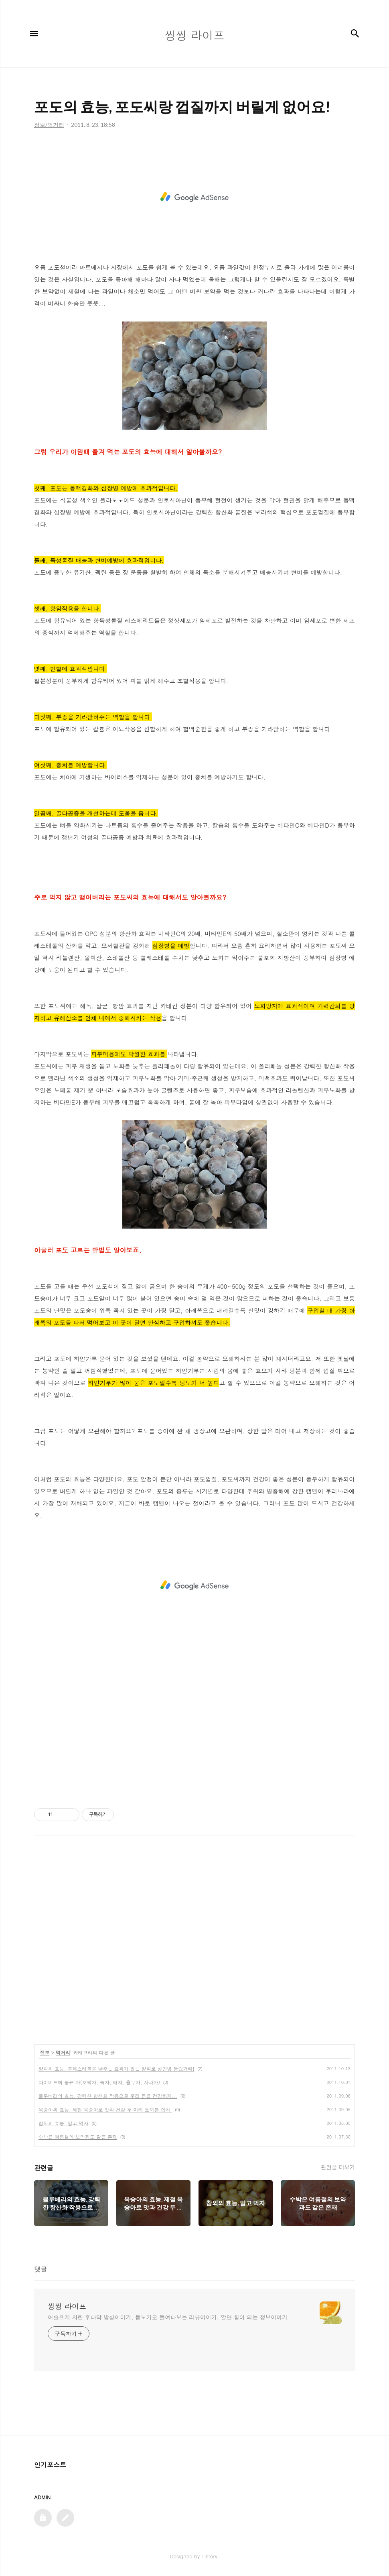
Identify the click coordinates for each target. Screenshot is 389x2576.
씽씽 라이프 (67, 2306)
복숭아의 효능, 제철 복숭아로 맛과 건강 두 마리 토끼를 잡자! (105, 2109)
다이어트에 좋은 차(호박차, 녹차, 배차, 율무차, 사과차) (99, 2082)
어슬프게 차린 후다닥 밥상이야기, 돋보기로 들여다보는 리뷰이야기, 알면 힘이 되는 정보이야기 (168, 2317)
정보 (45, 2052)
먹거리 (63, 2052)
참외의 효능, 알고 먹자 (63, 2123)
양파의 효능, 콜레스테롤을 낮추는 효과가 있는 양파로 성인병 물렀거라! (116, 2068)
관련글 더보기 (338, 2167)
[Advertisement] (194, 197)
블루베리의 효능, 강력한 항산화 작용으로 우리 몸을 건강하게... (107, 2095)
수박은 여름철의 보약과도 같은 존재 (77, 2136)
